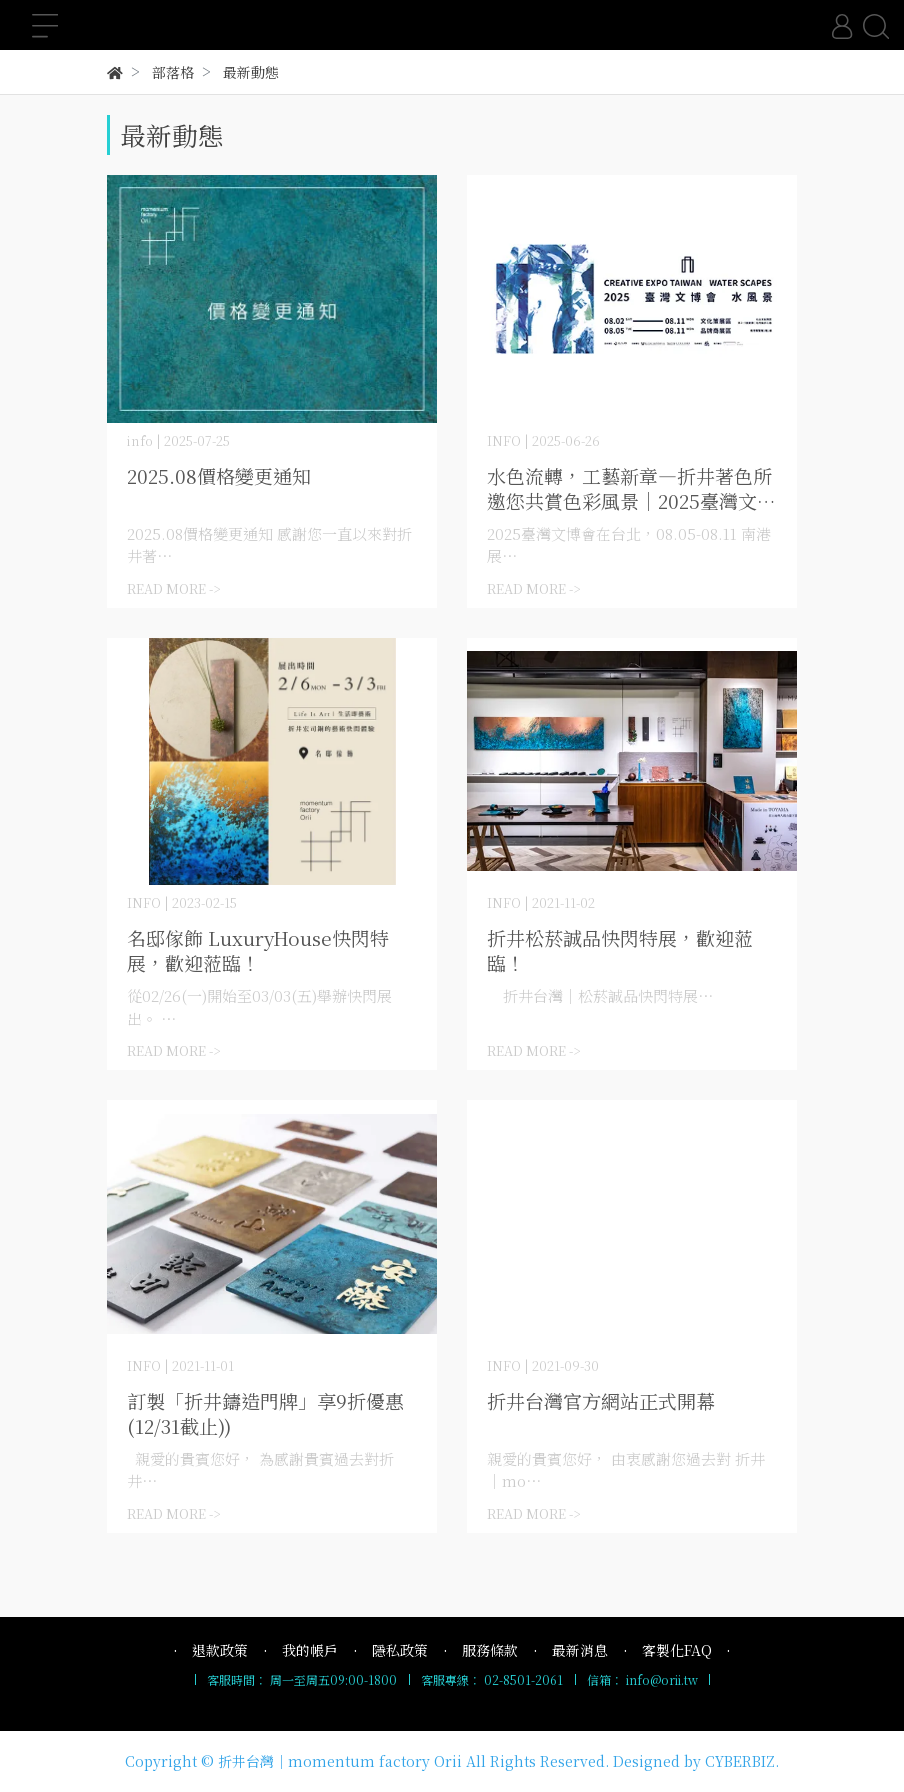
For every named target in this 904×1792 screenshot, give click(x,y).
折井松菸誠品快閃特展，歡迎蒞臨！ (620, 950)
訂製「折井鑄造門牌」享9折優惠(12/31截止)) (265, 1413)
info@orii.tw (662, 1679)
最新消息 (580, 1650)
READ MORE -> (173, 588)
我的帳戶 (310, 1650)
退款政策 (220, 1650)
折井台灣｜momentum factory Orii (340, 1761)
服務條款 (490, 1650)
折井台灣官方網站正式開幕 (601, 1400)
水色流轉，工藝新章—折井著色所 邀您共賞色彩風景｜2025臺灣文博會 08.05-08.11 (631, 488)
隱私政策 (400, 1650)
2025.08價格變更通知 (219, 475)
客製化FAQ (677, 1650)
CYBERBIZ (740, 1761)
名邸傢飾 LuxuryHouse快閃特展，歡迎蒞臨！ (258, 950)
